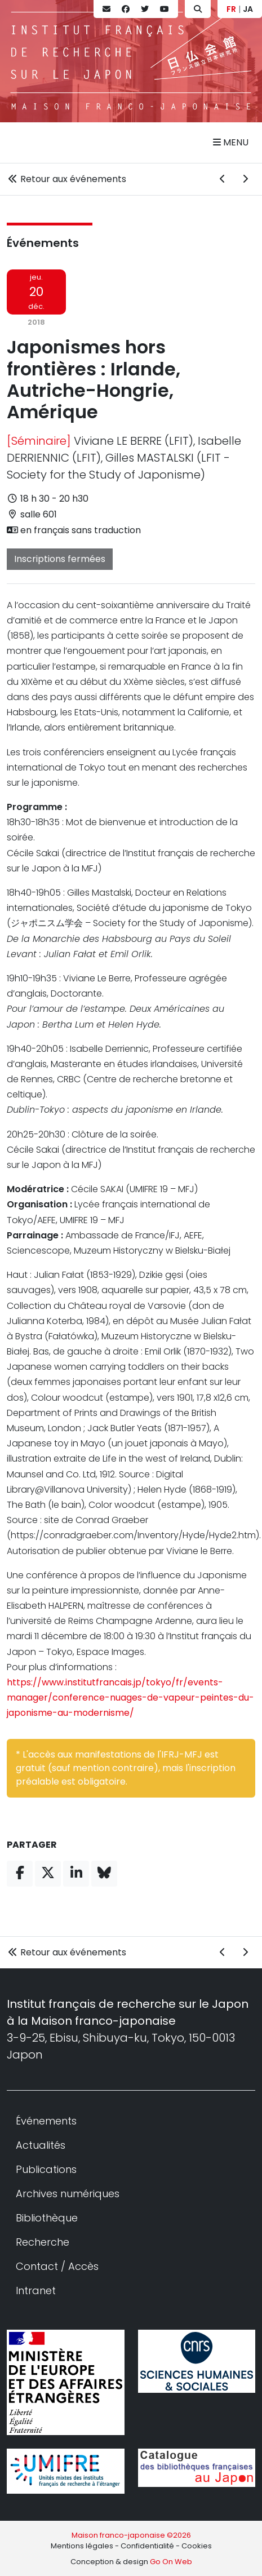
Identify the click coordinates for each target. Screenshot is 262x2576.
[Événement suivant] (245, 179)
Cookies (196, 2545)
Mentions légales (82, 2545)
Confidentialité (147, 2545)
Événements (43, 243)
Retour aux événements (66, 178)
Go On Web (171, 2561)
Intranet (36, 2290)
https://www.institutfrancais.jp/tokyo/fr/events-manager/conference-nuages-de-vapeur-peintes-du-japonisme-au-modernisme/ (130, 1697)
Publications (46, 2169)
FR (231, 9)
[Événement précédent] (222, 179)
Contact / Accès (57, 2266)
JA (248, 9)
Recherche (42, 2242)
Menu (230, 142)
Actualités (40, 2145)
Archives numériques (67, 2193)
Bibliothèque (47, 2218)
